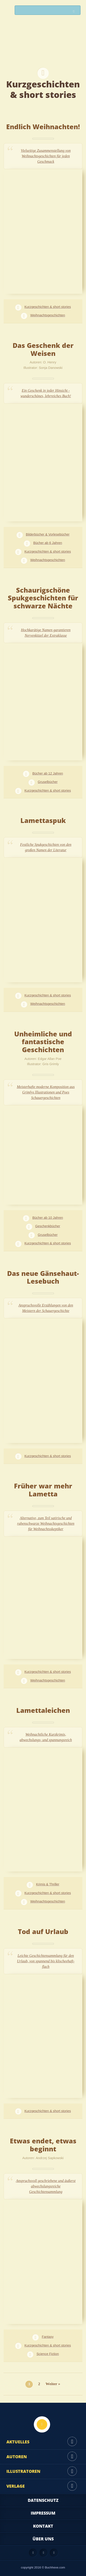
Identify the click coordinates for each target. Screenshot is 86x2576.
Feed (33, 2553)
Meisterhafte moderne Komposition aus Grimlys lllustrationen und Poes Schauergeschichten (46, 1092)
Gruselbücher (48, 782)
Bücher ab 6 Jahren (47, 543)
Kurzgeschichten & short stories (48, 307)
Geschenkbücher (47, 1226)
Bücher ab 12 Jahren (47, 773)
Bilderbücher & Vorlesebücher (47, 534)
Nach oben (42, 2424)
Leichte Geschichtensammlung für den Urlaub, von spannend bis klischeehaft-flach (46, 1961)
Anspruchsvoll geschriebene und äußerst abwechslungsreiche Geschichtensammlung (46, 2186)
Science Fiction (47, 2354)
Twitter (54, 2553)
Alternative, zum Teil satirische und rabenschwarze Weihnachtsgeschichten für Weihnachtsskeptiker (46, 1523)
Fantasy (47, 2337)
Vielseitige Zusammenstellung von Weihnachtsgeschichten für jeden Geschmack (46, 156)
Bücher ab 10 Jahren (47, 1218)
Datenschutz (43, 2500)
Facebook (43, 2553)
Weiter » (53, 2383)
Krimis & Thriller (47, 1884)
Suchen (75, 11)
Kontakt (43, 2526)
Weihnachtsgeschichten (47, 315)
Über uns (43, 2539)
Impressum (43, 2513)
